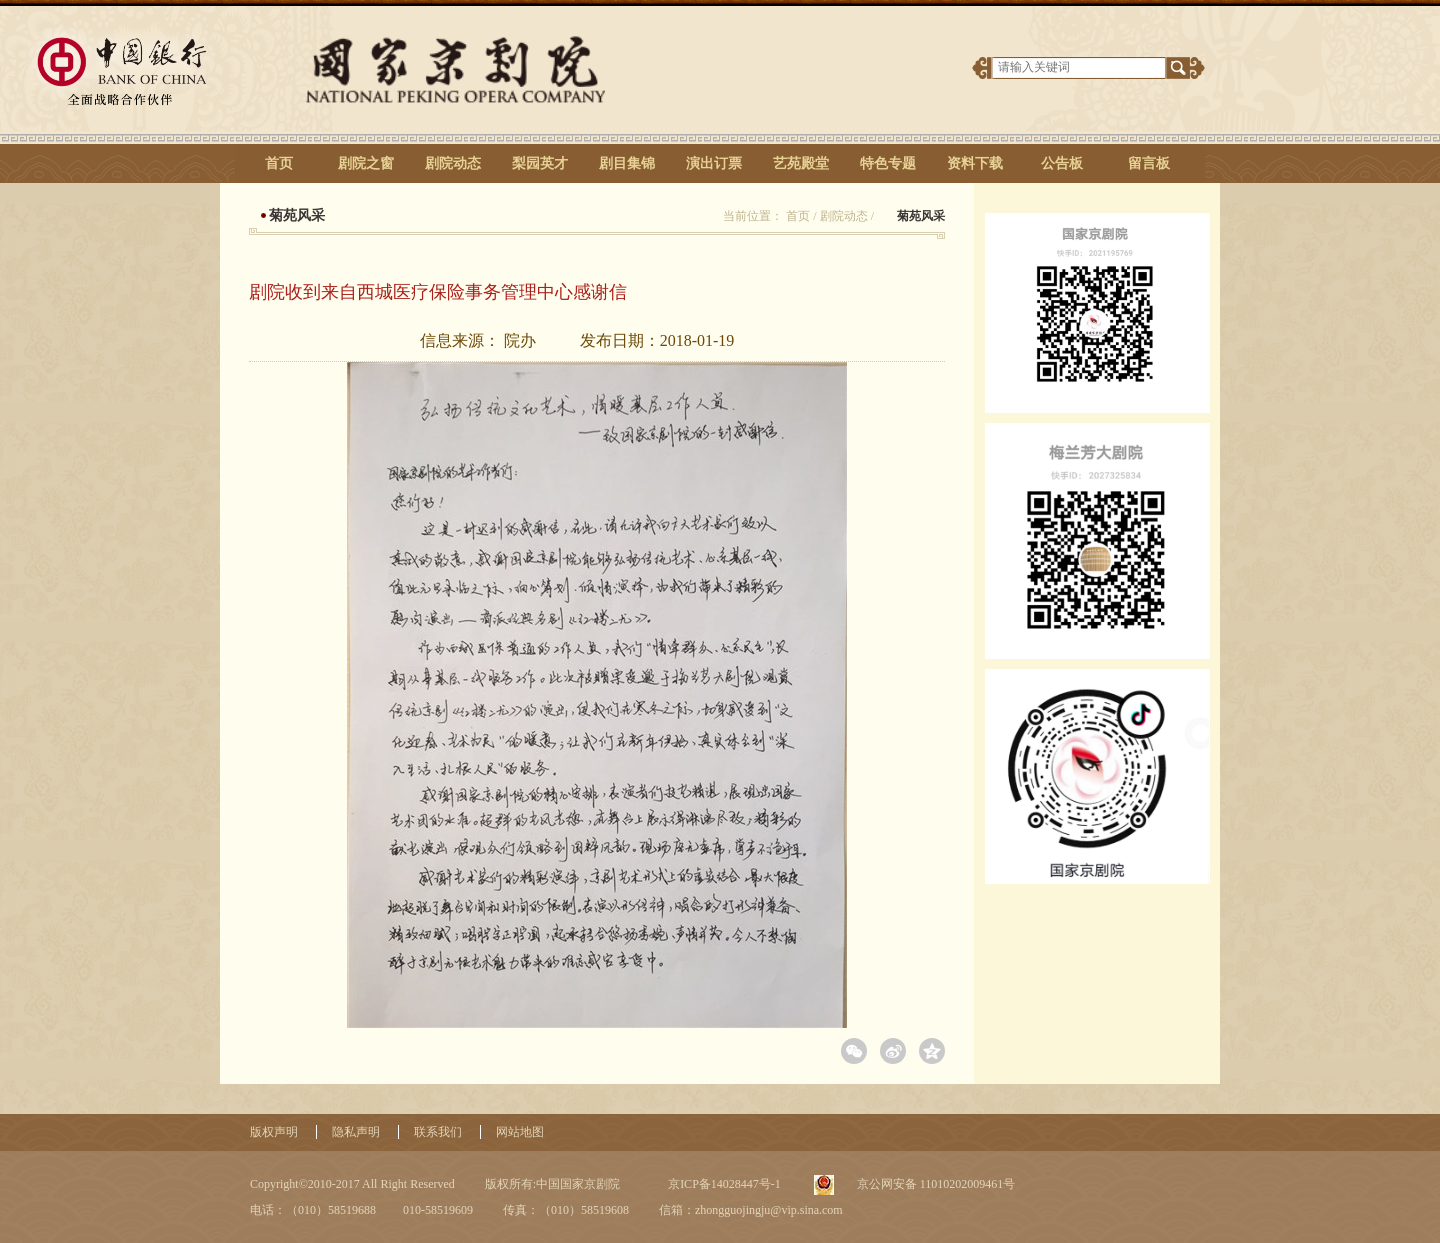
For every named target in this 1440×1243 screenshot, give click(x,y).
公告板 (1062, 163)
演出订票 (714, 163)
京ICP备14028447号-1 (723, 1184)
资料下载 (975, 163)
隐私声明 (356, 1132)
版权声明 (274, 1132)
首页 (279, 163)
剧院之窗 (366, 163)
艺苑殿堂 (801, 163)
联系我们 (438, 1132)
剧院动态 (453, 163)
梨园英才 (540, 163)
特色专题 (888, 163)
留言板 (1149, 163)
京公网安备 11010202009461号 (935, 1184)
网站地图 (520, 1132)
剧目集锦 (627, 163)
